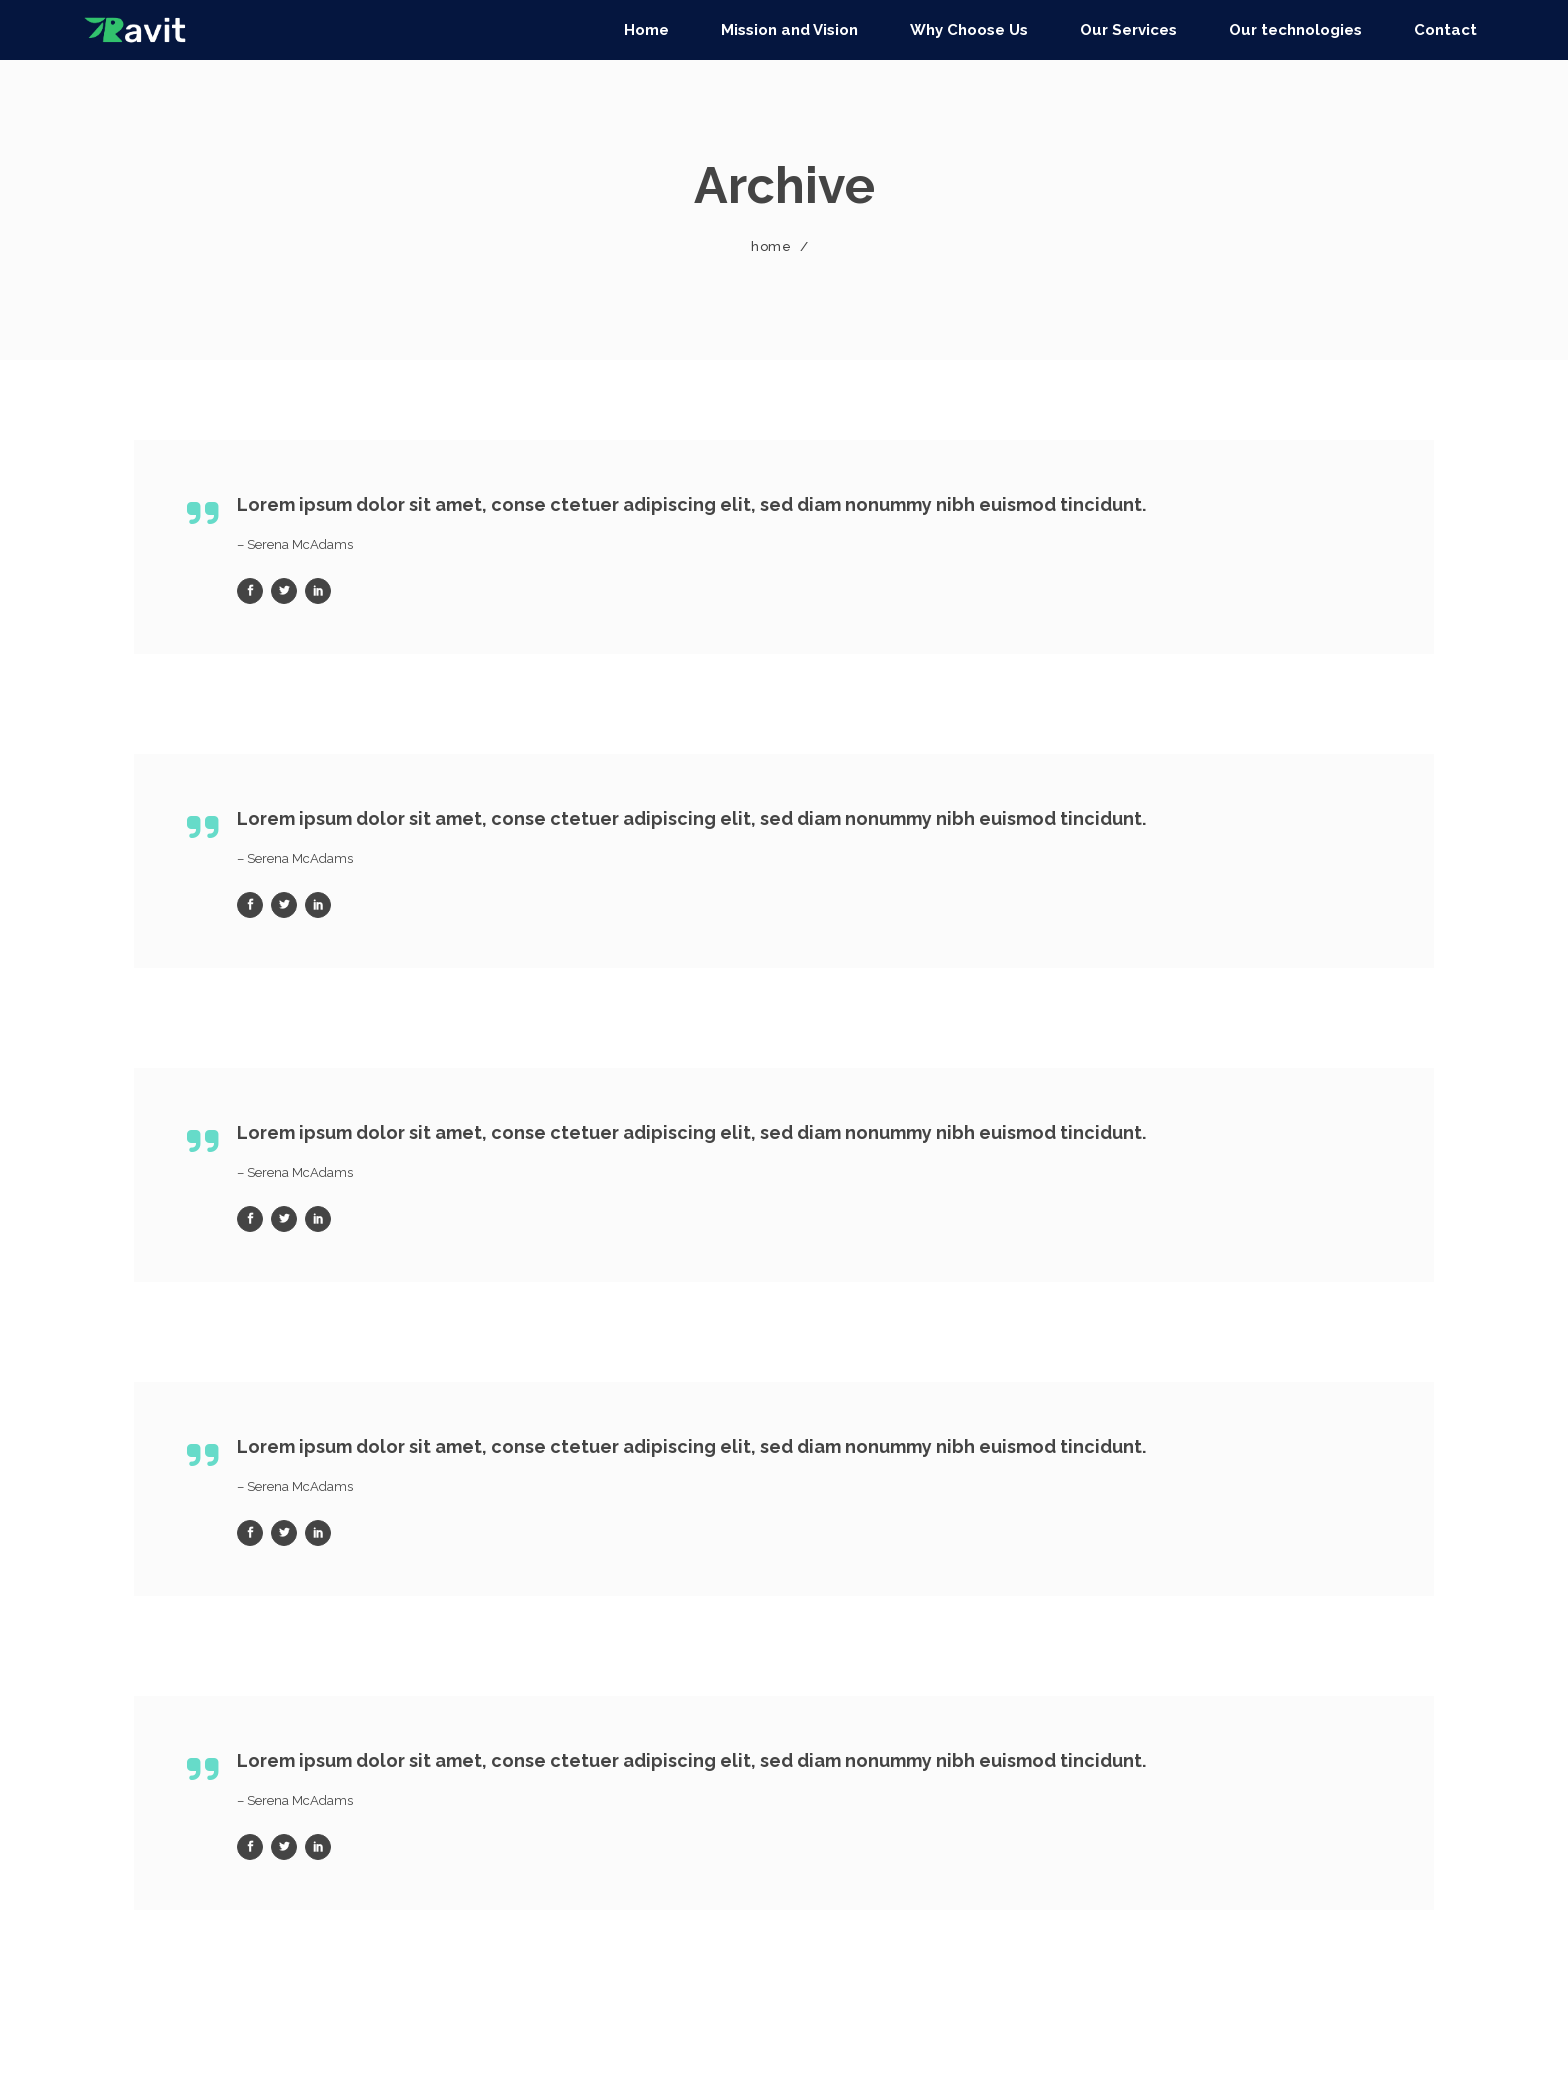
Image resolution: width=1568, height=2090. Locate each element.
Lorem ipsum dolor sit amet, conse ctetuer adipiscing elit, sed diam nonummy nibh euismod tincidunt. (691, 504)
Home (771, 246)
